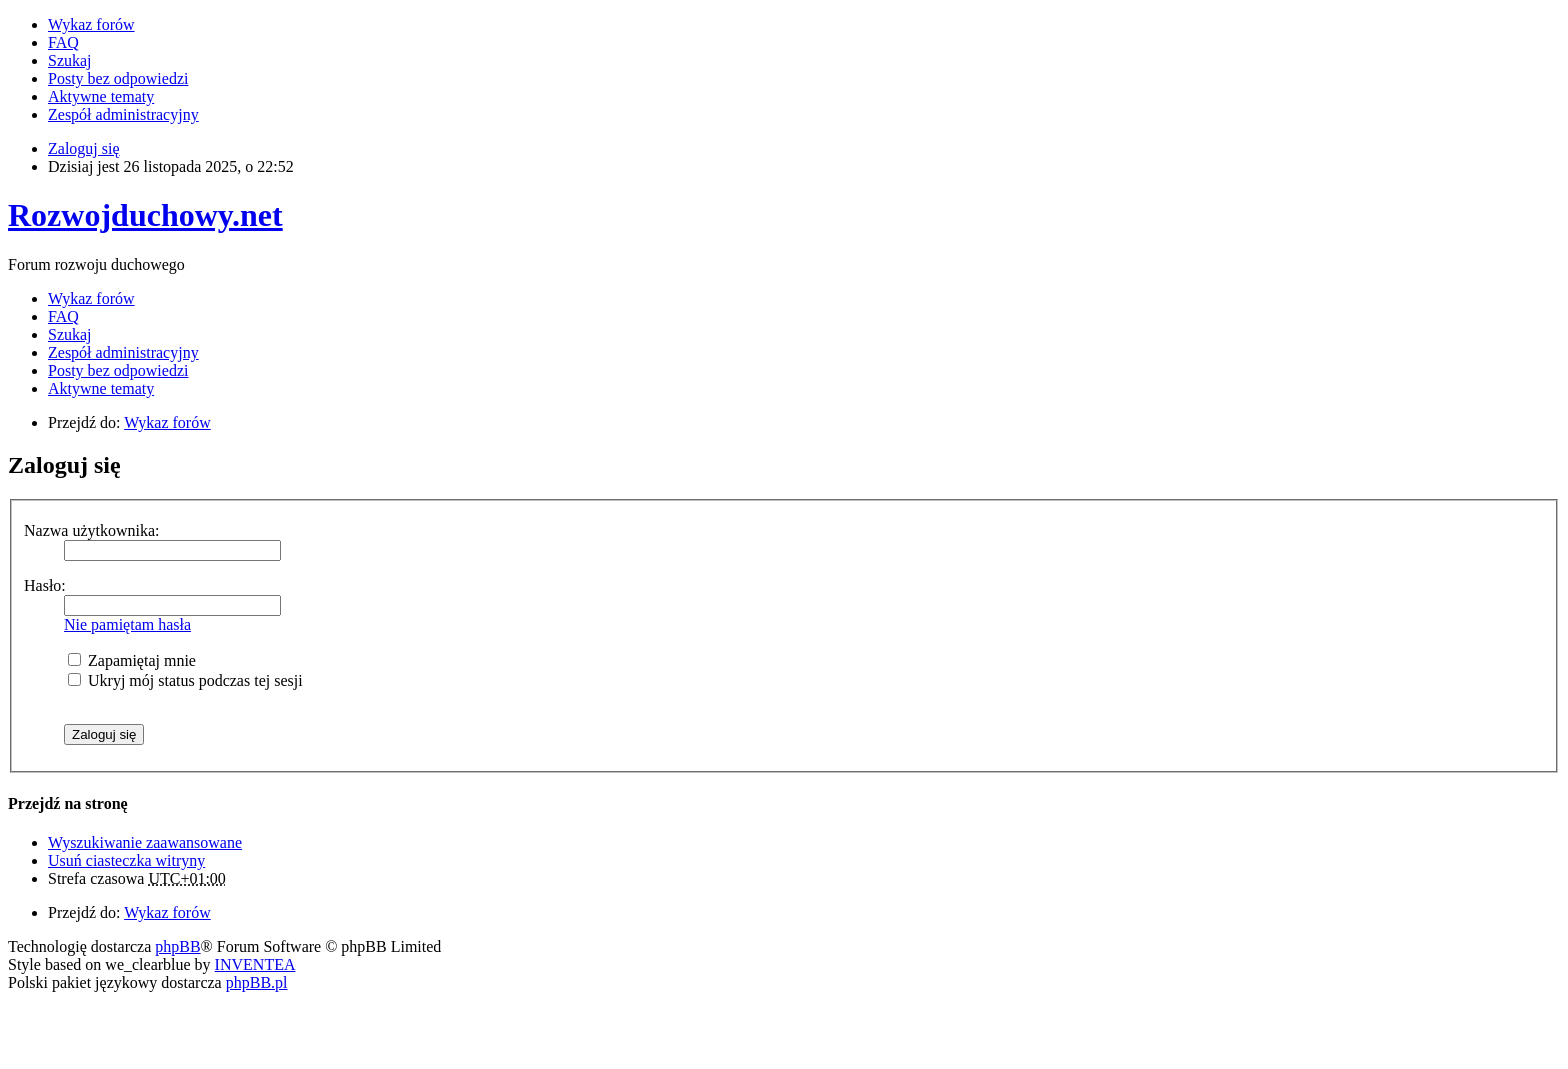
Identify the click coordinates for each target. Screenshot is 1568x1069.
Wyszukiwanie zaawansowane (145, 842)
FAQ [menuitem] (63, 42)
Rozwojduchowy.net (145, 215)
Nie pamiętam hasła (127, 624)
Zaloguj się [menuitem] (84, 148)
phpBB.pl (257, 982)
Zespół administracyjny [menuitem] (123, 114)
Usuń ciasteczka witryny (126, 860)
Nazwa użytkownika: (92, 530)
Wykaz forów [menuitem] (91, 24)
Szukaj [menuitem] (70, 60)
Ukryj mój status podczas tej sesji (185, 680)
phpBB (177, 946)
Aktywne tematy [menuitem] (101, 96)
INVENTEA (255, 964)
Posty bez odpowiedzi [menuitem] (118, 78)
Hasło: (45, 585)
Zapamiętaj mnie (132, 660)
